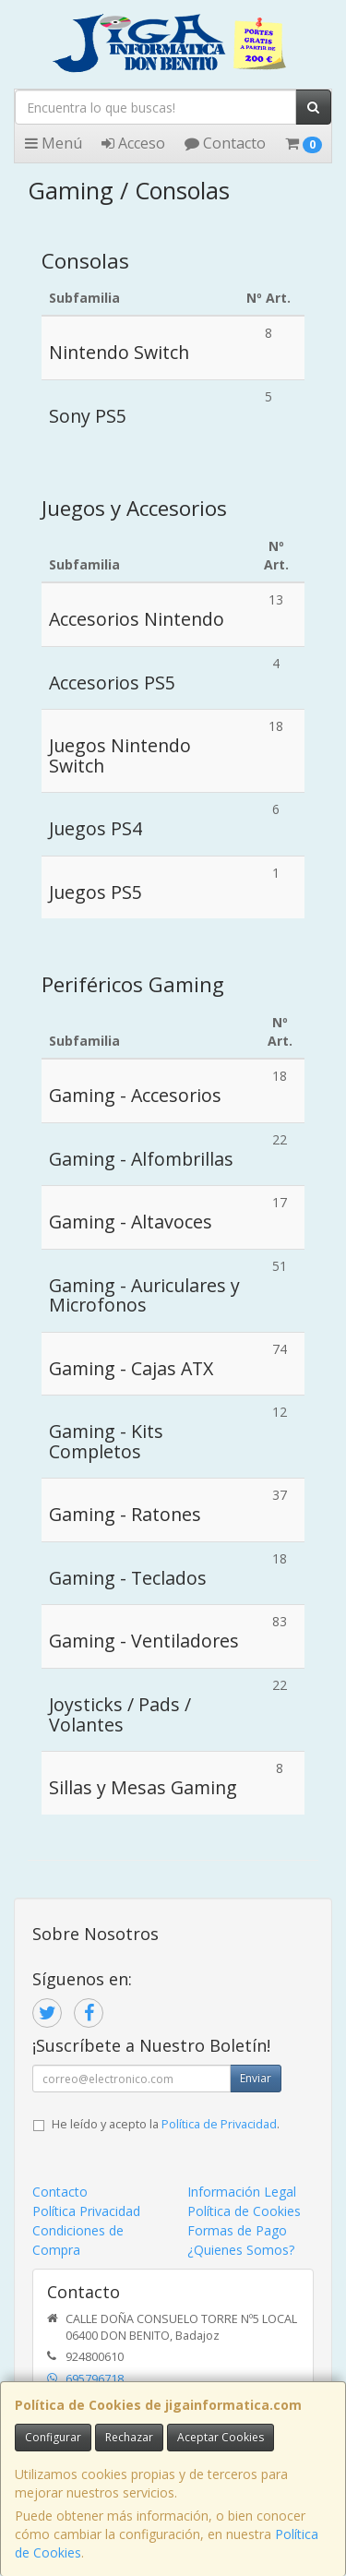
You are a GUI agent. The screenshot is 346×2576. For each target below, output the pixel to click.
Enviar (255, 2078)
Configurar (53, 2437)
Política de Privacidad (219, 2124)
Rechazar (129, 2437)
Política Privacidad (86, 2211)
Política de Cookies (244, 2211)
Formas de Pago (237, 2230)
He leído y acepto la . (166, 2124)
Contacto (225, 143)
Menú (53, 143)
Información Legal (241, 2191)
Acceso (133, 143)
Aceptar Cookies (220, 2437)
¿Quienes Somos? (240, 2249)
